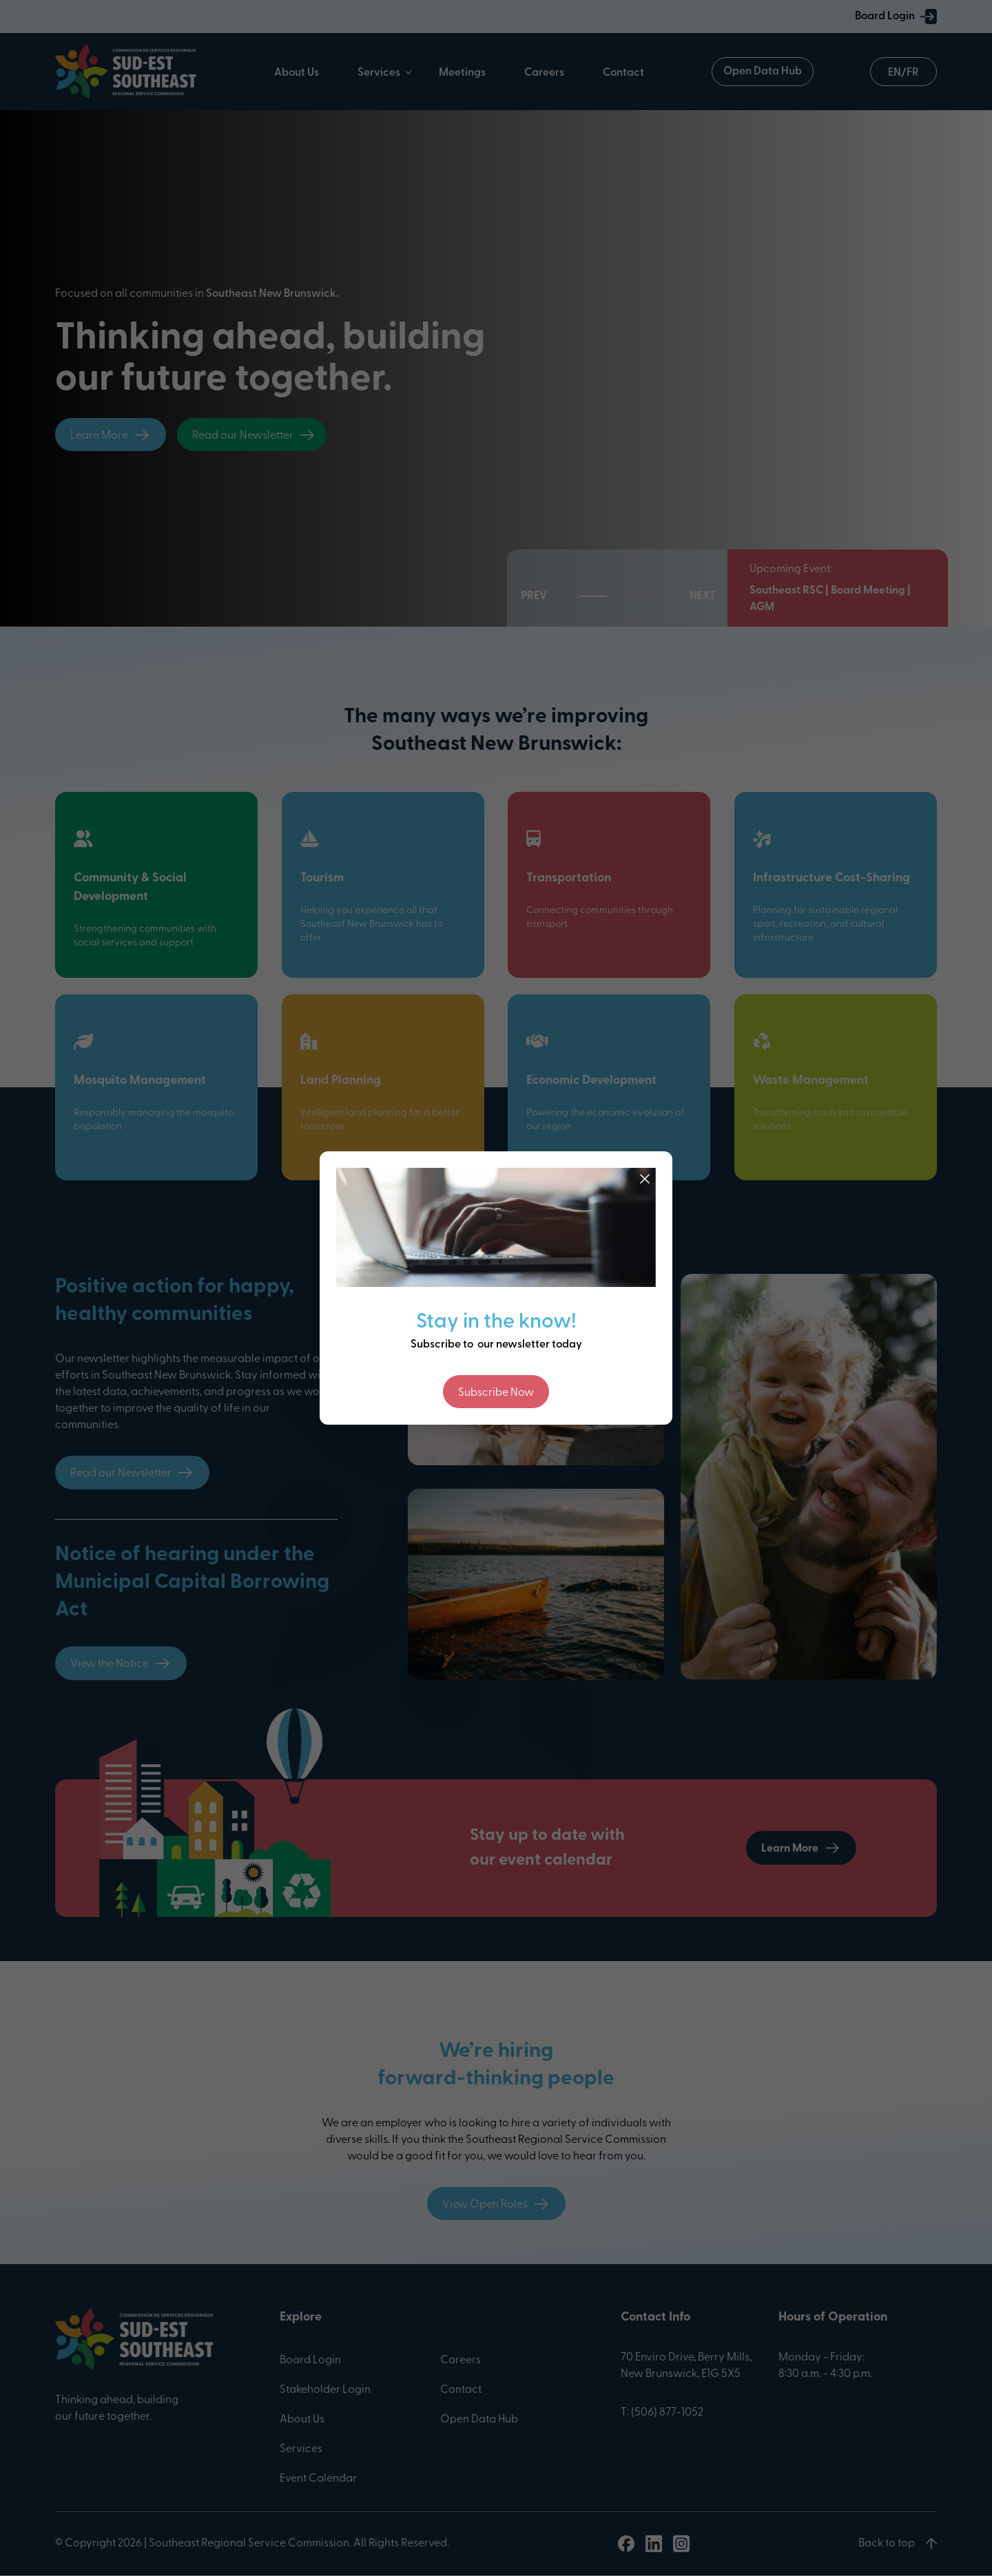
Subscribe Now (496, 1393)
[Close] (645, 1179)
